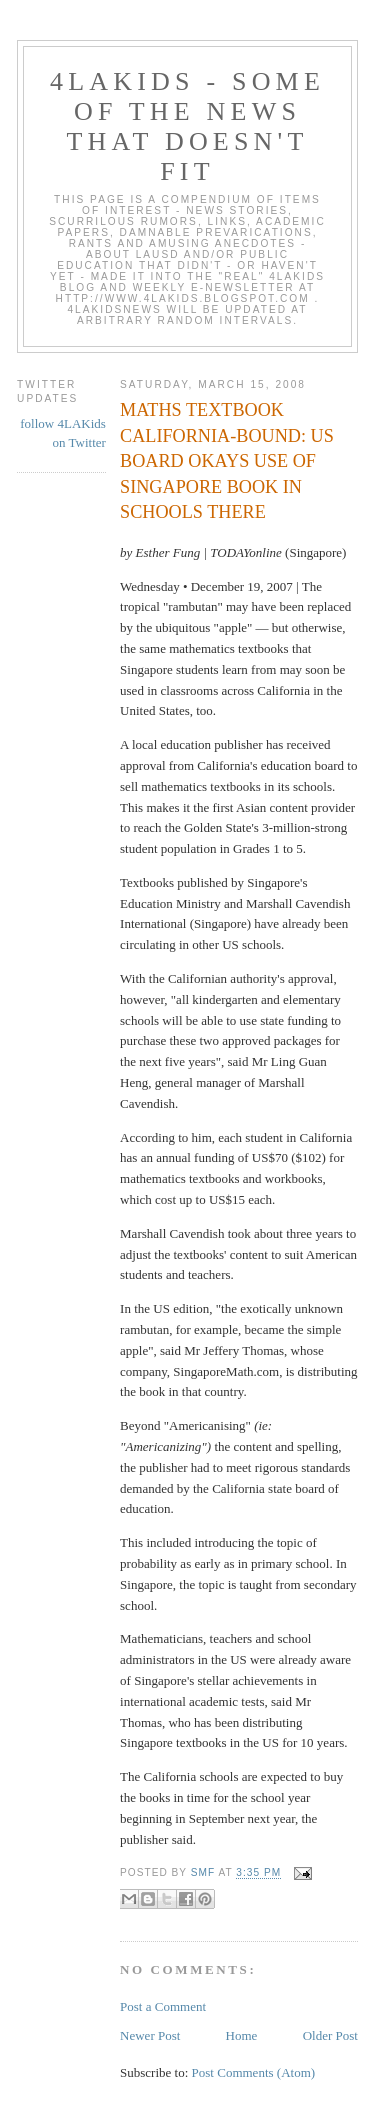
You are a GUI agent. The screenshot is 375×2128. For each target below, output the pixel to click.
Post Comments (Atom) (254, 2072)
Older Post (330, 2035)
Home (242, 2035)
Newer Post (150, 2035)
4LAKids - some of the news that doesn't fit (187, 126)
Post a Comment (163, 2006)
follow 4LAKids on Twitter (63, 433)
